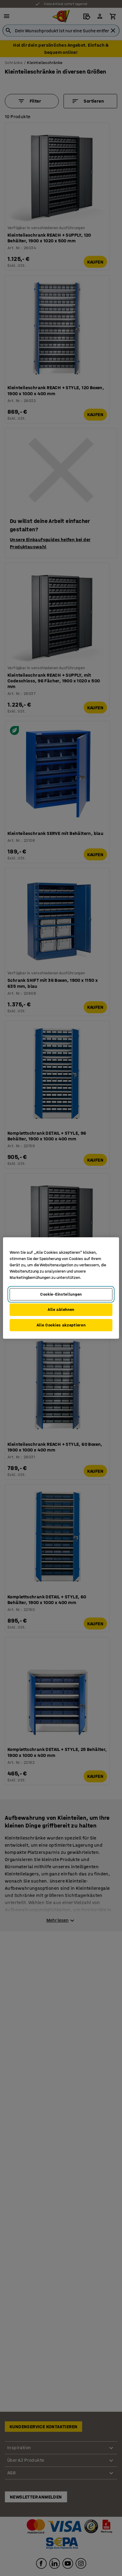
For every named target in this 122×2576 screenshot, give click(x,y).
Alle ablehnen (61, 1309)
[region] (61, 1288)
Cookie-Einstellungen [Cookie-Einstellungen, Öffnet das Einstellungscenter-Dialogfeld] (61, 1294)
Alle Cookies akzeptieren (61, 1325)
